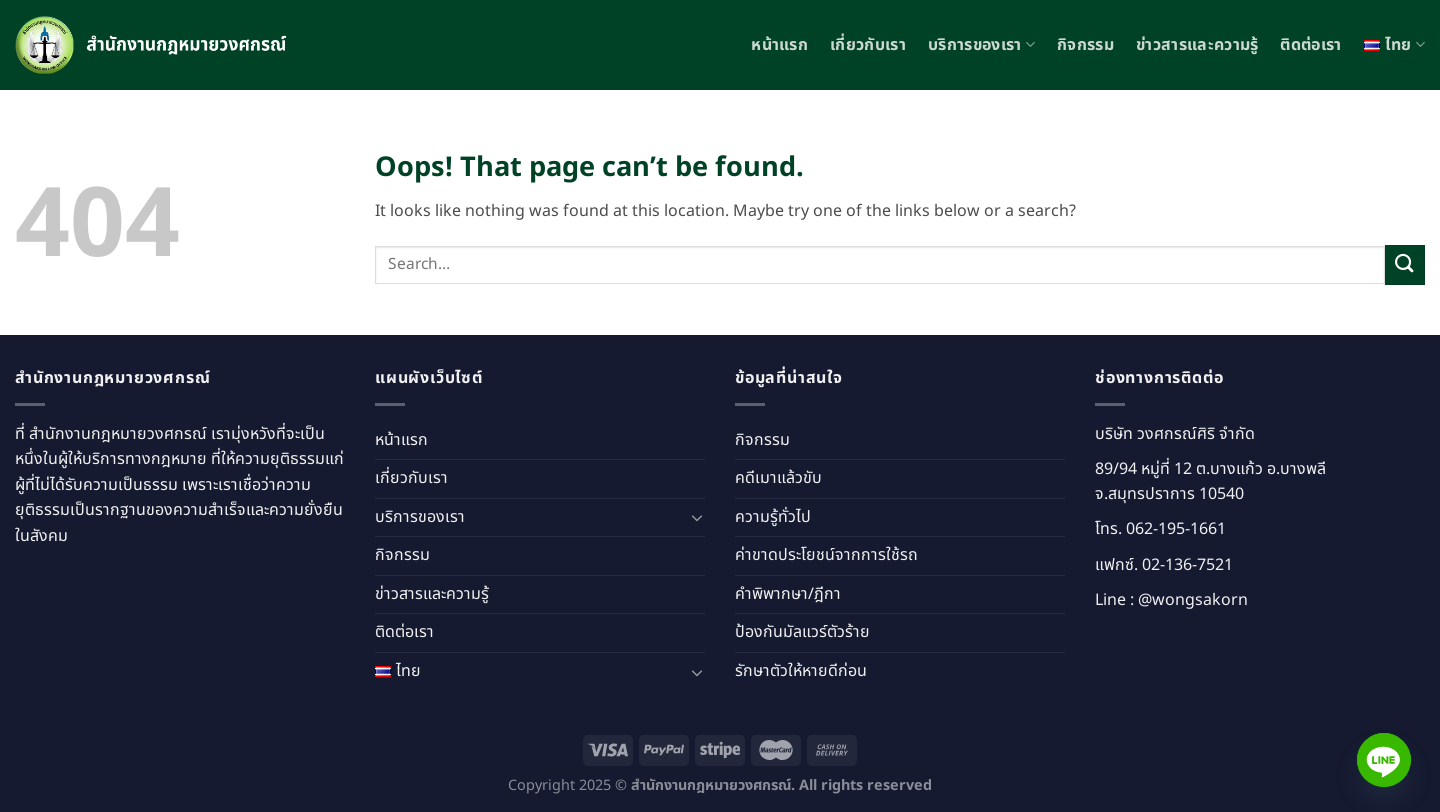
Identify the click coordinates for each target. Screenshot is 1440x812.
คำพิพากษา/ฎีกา (788, 594)
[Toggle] (697, 517)
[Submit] (1405, 264)
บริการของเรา (981, 45)
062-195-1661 (1176, 529)
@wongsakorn (1193, 600)
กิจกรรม (1085, 45)
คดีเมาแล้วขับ (778, 478)
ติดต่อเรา (1310, 45)
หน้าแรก (779, 45)
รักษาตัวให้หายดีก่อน (801, 671)
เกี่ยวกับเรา (868, 45)
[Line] (1384, 760)
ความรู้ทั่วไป (773, 517)
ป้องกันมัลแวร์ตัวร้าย (802, 632)
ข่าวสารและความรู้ (1197, 45)
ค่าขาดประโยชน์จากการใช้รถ (826, 555)
